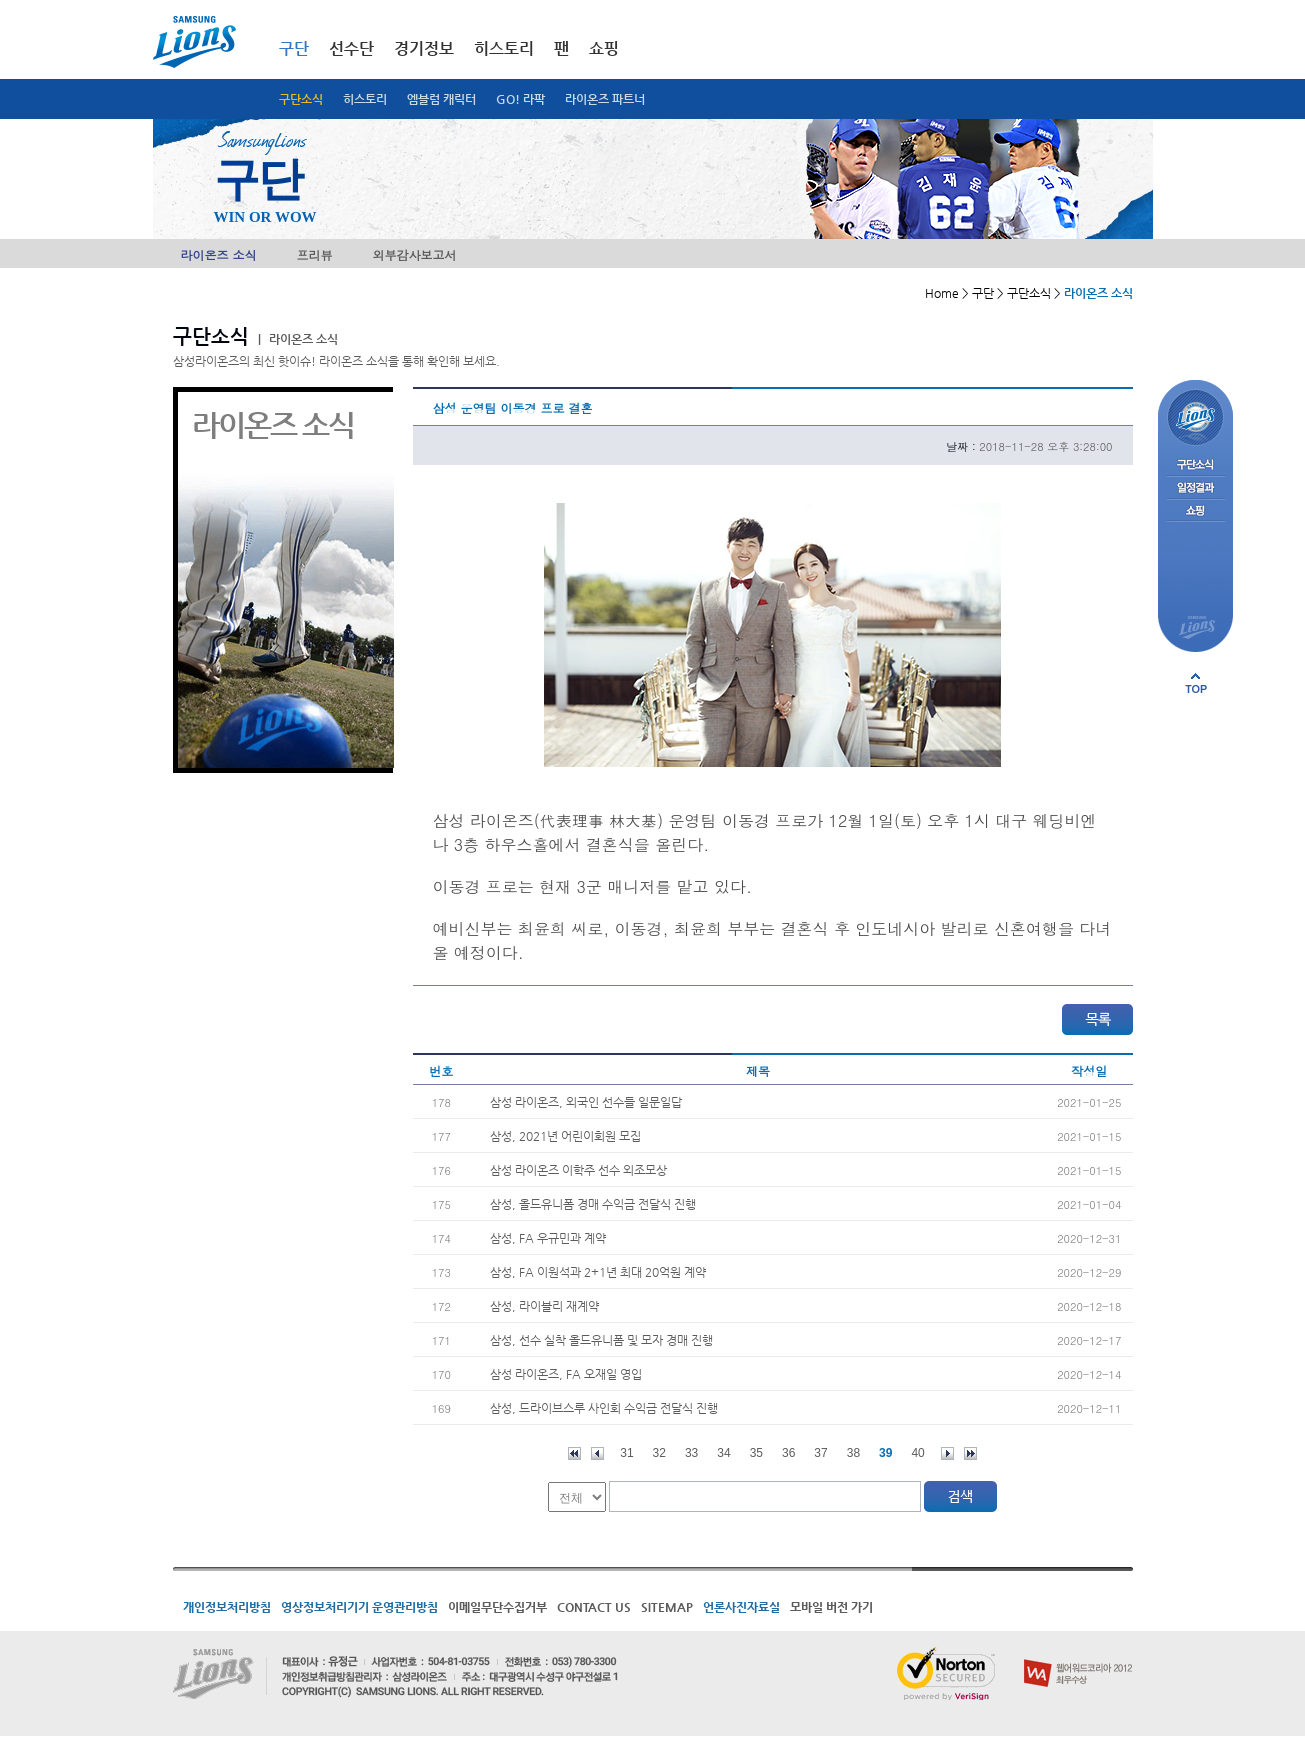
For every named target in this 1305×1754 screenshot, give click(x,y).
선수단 (351, 48)
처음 (574, 1453)
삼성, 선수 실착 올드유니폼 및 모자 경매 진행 (601, 1340)
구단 (294, 48)
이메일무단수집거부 (497, 1607)
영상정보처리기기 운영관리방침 (359, 1607)
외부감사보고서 (415, 254)
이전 (597, 1453)
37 (820, 1453)
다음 (947, 1453)
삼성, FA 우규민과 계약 (548, 1238)
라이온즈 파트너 (605, 99)
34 (723, 1453)
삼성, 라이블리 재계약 (544, 1306)
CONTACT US (594, 1607)
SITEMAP (667, 1607)
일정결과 (1195, 488)
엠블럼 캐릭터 (441, 99)
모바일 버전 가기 (831, 1607)
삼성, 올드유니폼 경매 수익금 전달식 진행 (593, 1204)
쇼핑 (604, 48)
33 (691, 1453)
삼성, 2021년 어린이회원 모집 (565, 1136)
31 (626, 1453)
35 (756, 1453)
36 (788, 1453)
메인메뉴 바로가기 (0, 0)
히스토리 (365, 99)
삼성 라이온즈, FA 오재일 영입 (566, 1374)
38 (853, 1453)
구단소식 (301, 99)
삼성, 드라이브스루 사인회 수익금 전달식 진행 (604, 1408)
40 (917, 1453)
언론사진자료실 (741, 1607)
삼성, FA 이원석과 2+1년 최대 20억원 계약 (598, 1272)
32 (659, 1453)
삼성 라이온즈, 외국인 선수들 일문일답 (586, 1102)
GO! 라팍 (520, 99)
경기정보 (424, 48)
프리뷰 (315, 254)
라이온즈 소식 (219, 254)
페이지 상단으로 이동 (1196, 683)
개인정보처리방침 (227, 1607)
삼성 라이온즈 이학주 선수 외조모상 (578, 1170)
